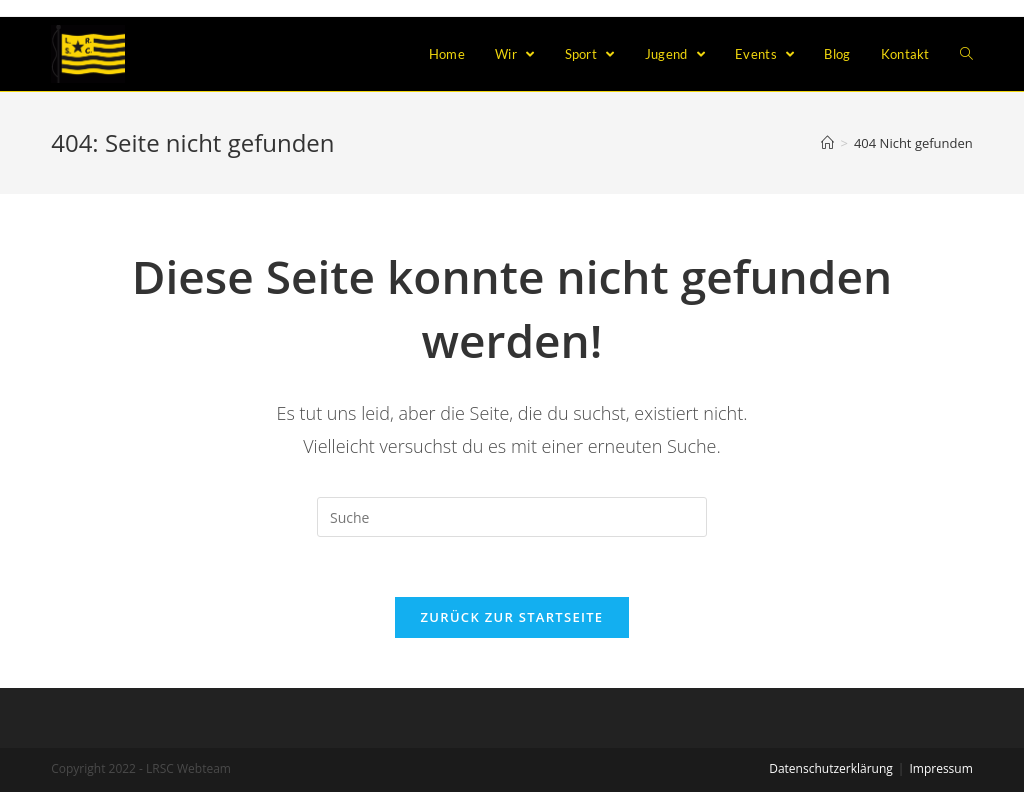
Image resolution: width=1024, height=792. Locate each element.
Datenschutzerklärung (831, 768)
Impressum (940, 768)
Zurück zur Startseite (512, 617)
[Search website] (966, 54)
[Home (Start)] (827, 143)
